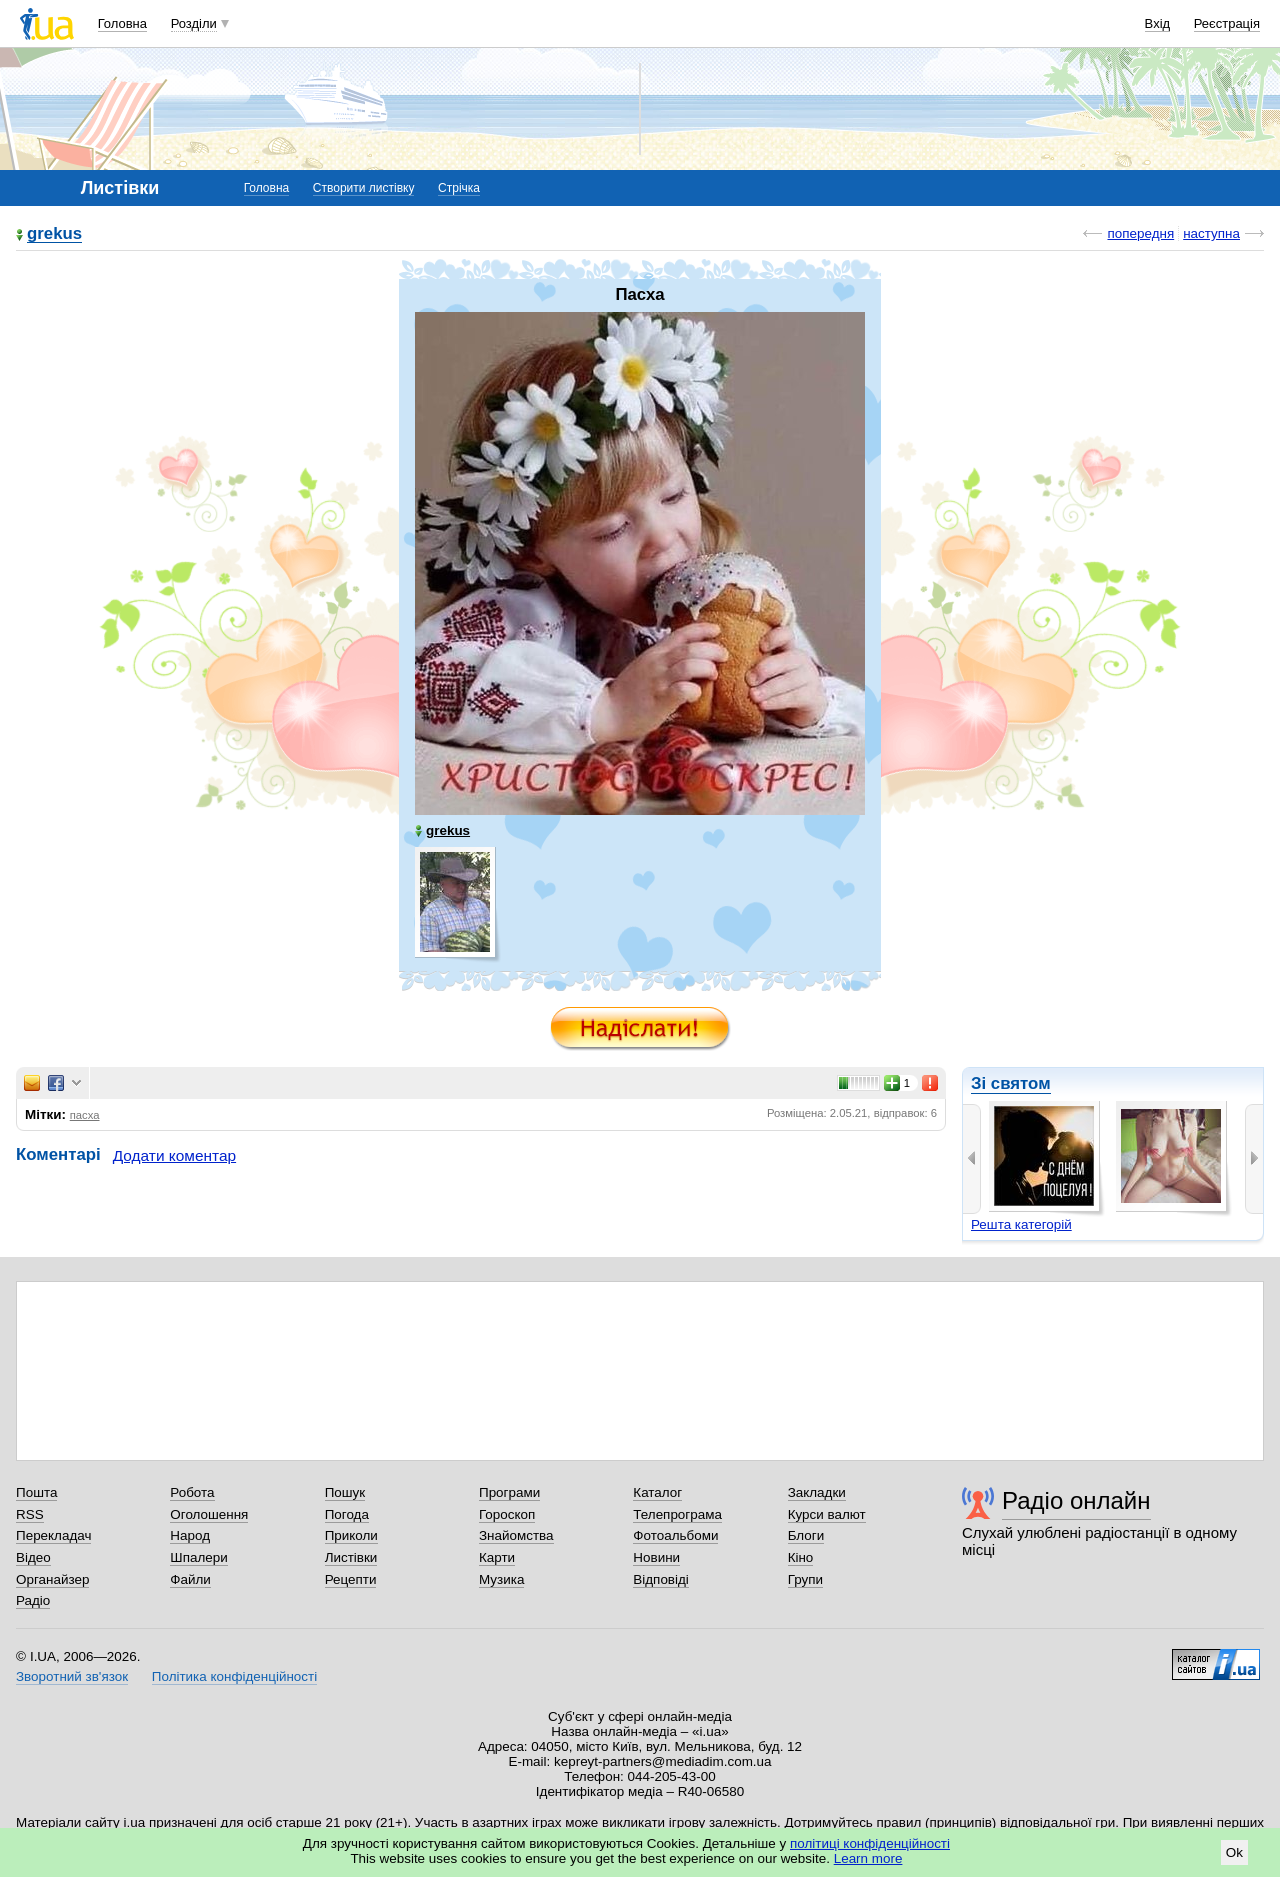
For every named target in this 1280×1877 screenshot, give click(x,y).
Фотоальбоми (675, 1535)
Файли (190, 1579)
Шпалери (198, 1557)
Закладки (817, 1492)
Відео (33, 1557)
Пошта (36, 1492)
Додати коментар (174, 1155)
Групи (805, 1579)
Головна (122, 23)
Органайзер (52, 1579)
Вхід (1158, 23)
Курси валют (827, 1514)
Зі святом (1011, 1083)
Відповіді (661, 1579)
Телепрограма (677, 1514)
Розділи (194, 23)
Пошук (345, 1492)
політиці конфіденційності (870, 1843)
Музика (501, 1579)
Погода (347, 1514)
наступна (1211, 233)
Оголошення (209, 1514)
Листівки (351, 1557)
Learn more (868, 1858)
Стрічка (459, 188)
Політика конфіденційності (234, 1676)
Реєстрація (1227, 23)
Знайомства (516, 1535)
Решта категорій (1021, 1224)
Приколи (351, 1535)
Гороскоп (507, 1514)
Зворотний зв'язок (72, 1676)
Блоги (806, 1535)
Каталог (657, 1492)
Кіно (801, 1557)
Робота (192, 1492)
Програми (509, 1492)
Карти (497, 1557)
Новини (656, 1557)
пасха (85, 1115)
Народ (190, 1535)
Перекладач (53, 1535)
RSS (30, 1514)
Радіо (33, 1600)
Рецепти (351, 1579)
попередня (1140, 233)
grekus (54, 234)
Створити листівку (364, 188)
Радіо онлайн (1076, 1500)
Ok (1234, 1852)
